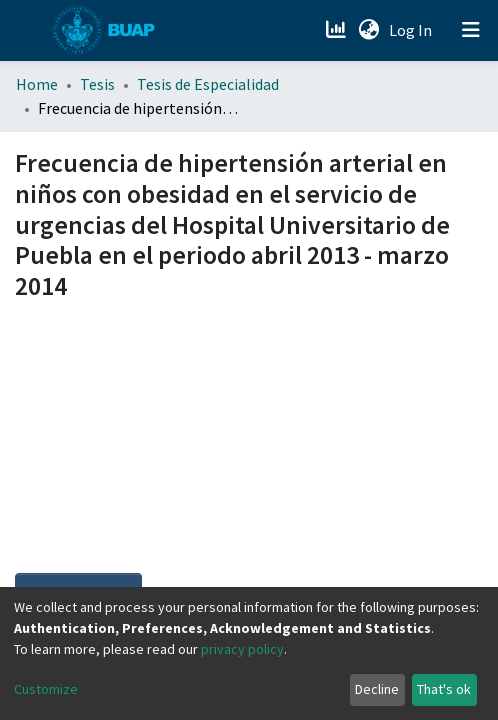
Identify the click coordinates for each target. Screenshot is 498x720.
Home (37, 84)
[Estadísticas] (337, 30)
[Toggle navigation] (471, 30)
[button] (368, 30)
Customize (46, 689)
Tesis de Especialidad (208, 84)
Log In (412, 30)
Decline (377, 689)
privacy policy (242, 649)
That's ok (444, 689)
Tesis (97, 84)
